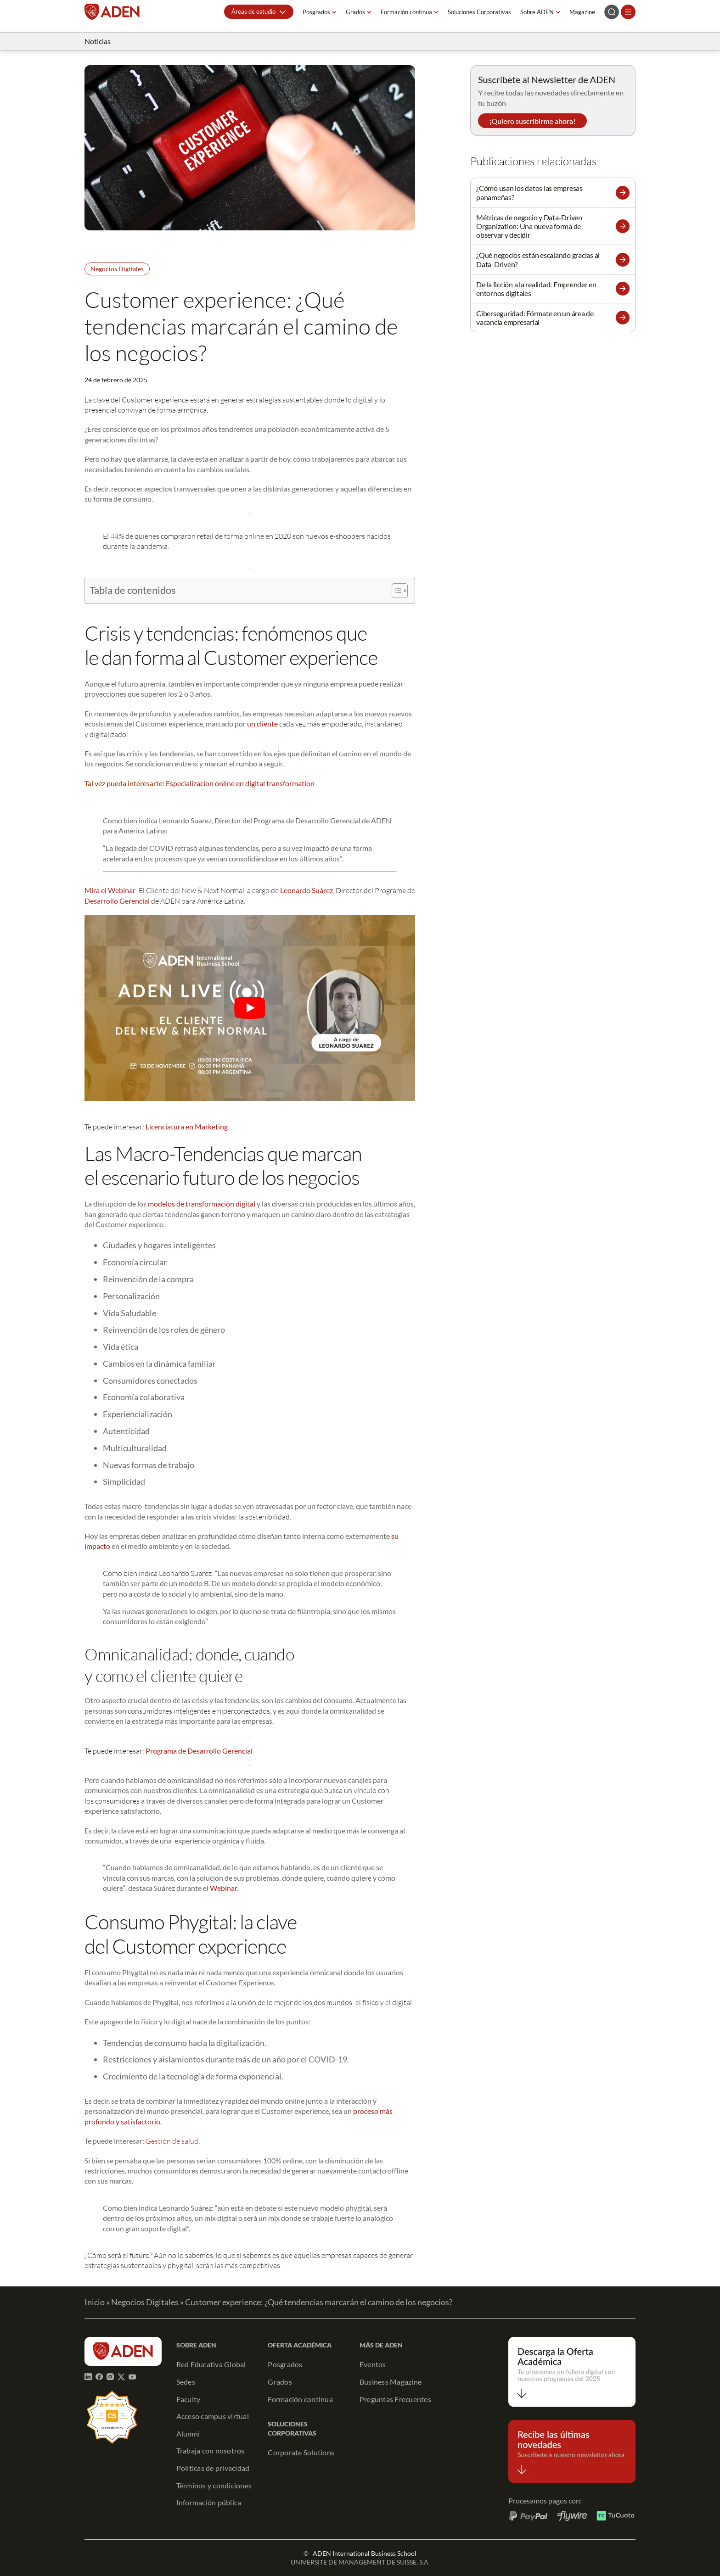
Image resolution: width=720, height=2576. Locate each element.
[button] (258, 12)
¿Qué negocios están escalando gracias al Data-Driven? (538, 259)
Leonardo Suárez (306, 890)
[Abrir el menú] (628, 12)
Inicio (94, 2302)
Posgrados (316, 12)
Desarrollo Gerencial (117, 900)
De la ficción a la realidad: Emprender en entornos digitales (536, 288)
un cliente (262, 723)
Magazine (582, 12)
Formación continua (406, 12)
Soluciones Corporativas (479, 12)
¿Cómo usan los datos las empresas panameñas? (529, 192)
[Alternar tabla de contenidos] (395, 590)
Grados (355, 12)
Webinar (223, 1887)
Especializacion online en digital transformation (240, 783)
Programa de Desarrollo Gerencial (199, 1750)
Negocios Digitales (117, 269)
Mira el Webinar (109, 890)
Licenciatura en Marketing (187, 1126)
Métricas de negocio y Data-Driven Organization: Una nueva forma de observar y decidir (529, 226)
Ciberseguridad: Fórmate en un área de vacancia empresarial (535, 317)
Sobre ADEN (537, 12)
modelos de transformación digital (201, 1203)
